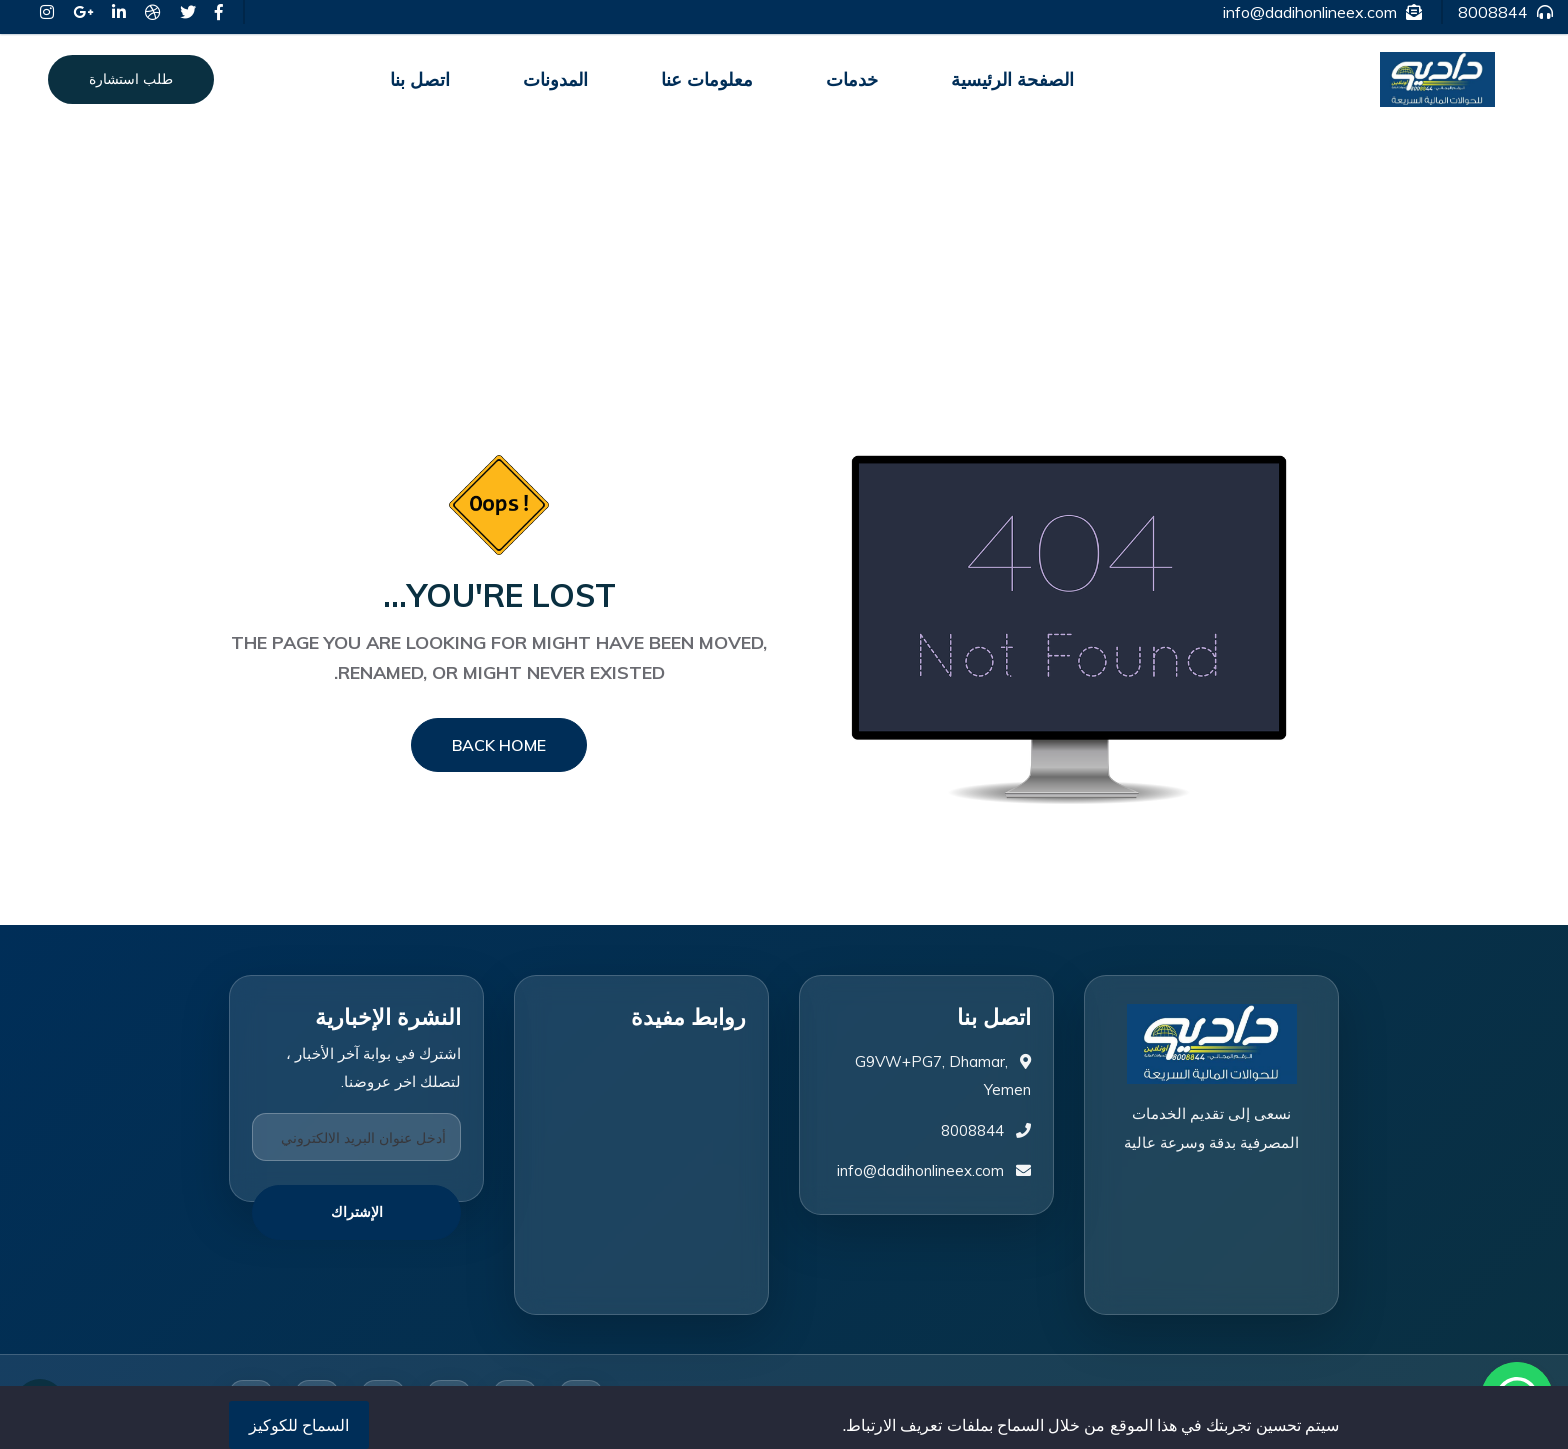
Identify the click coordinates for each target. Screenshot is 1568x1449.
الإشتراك (357, 1212)
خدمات (852, 79)
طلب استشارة (131, 79)
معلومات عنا (707, 79)
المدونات (555, 79)
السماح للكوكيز (299, 1425)
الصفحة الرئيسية (1012, 79)
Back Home (499, 745)
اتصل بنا (420, 79)
